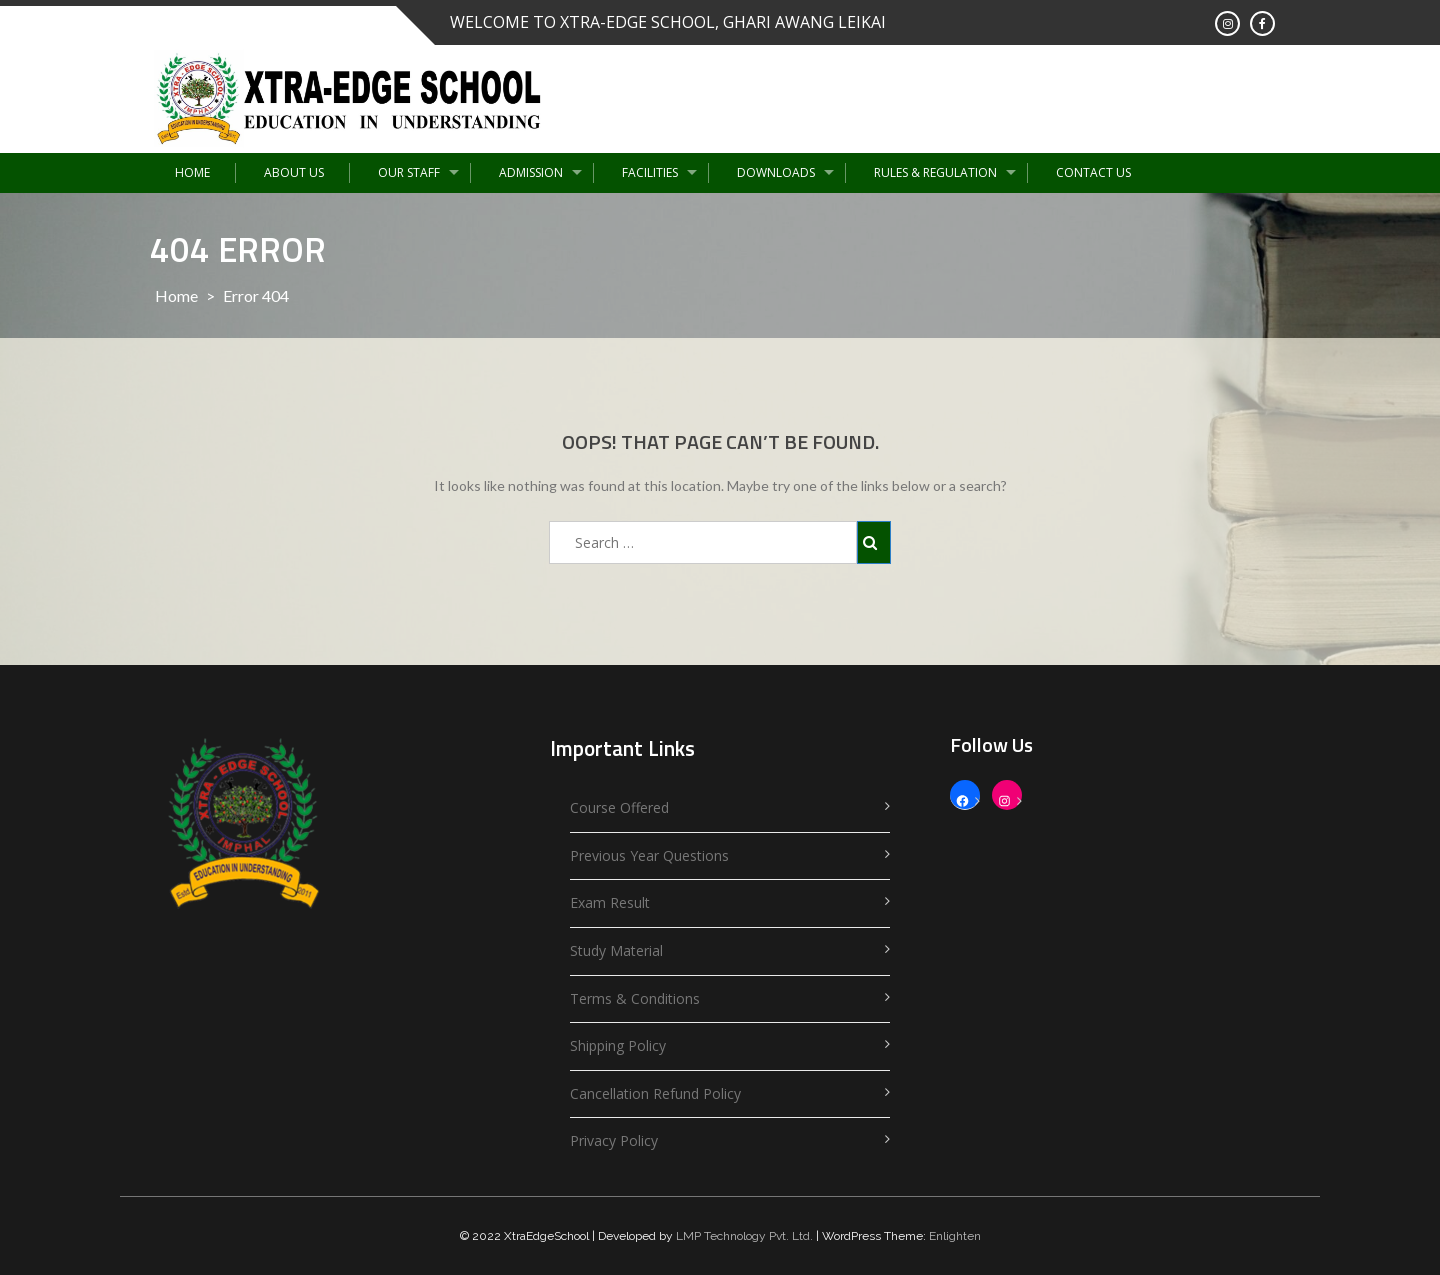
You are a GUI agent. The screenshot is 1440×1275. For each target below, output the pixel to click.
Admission (531, 172)
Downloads (776, 172)
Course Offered (619, 807)
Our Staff (409, 172)
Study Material (616, 950)
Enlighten (955, 1236)
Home (192, 172)
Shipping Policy (618, 1045)
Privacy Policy (614, 1140)
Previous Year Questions (649, 855)
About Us (294, 172)
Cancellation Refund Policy (655, 1093)
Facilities (650, 172)
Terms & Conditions (635, 998)
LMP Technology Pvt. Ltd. (744, 1236)
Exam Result (610, 902)
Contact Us (1093, 172)
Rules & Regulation (935, 172)
